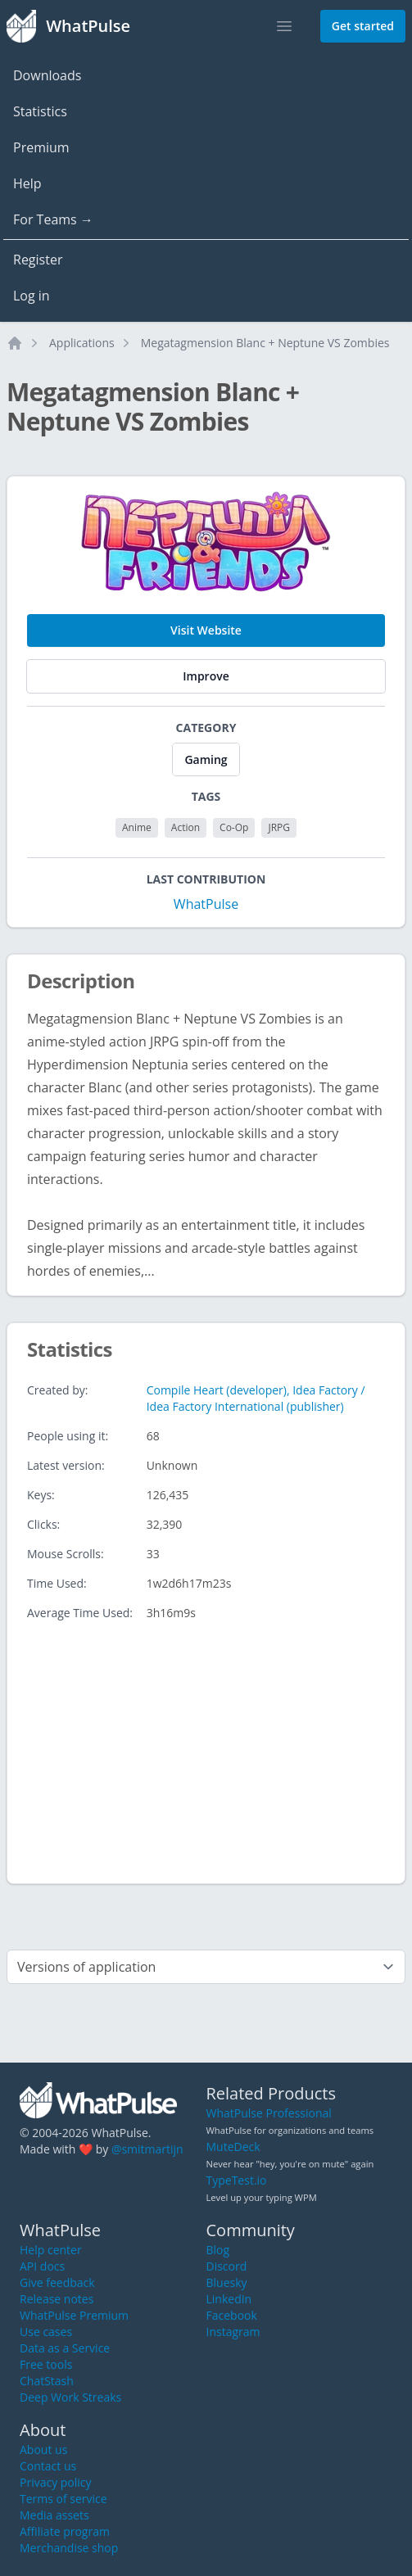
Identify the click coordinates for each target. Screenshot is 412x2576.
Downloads (47, 75)
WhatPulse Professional (269, 2113)
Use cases (46, 2331)
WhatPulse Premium (74, 2315)
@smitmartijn (147, 2149)
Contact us (48, 2466)
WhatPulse (206, 904)
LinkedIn (229, 2299)
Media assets (54, 2515)
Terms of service (63, 2498)
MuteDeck (233, 2146)
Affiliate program (65, 2531)
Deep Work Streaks (70, 2397)
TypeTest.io (236, 2180)
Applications (82, 342)
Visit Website (206, 630)
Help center (51, 2249)
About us (43, 2449)
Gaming (205, 759)
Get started (363, 26)
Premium (41, 147)
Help (27, 183)
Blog (218, 2249)
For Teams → (53, 219)
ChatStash (47, 2380)
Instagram (233, 2331)
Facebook (231, 2315)
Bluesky (226, 2282)
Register (37, 260)
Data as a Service (65, 2348)
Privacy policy (56, 2482)
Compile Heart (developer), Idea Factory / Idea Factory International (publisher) (256, 1398)
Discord (226, 2266)
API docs (42, 2266)
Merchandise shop (69, 2548)
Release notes (56, 2299)
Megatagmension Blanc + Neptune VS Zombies (265, 342)
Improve (206, 676)
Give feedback (57, 2282)
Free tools (46, 2364)
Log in (31, 296)
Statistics (40, 111)
